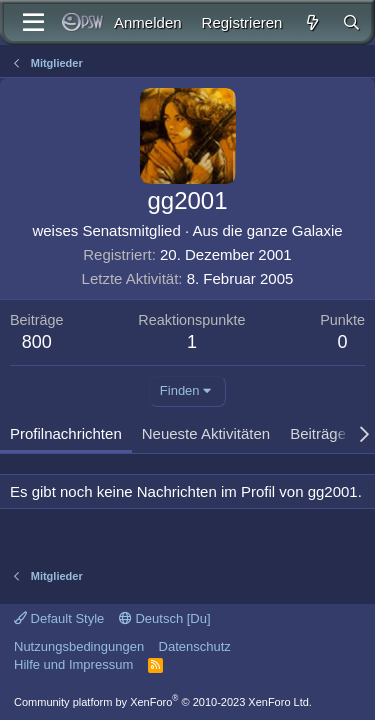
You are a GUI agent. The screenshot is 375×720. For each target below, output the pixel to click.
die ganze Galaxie (283, 230)
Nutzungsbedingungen (79, 646)
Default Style (59, 618)
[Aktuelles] (311, 22)
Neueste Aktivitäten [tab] (206, 433)
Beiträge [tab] (318, 433)
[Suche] (351, 22)
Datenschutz (195, 646)
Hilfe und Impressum (73, 664)
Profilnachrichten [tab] (66, 433)
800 (37, 342)
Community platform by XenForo (163, 702)
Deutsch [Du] (165, 618)
